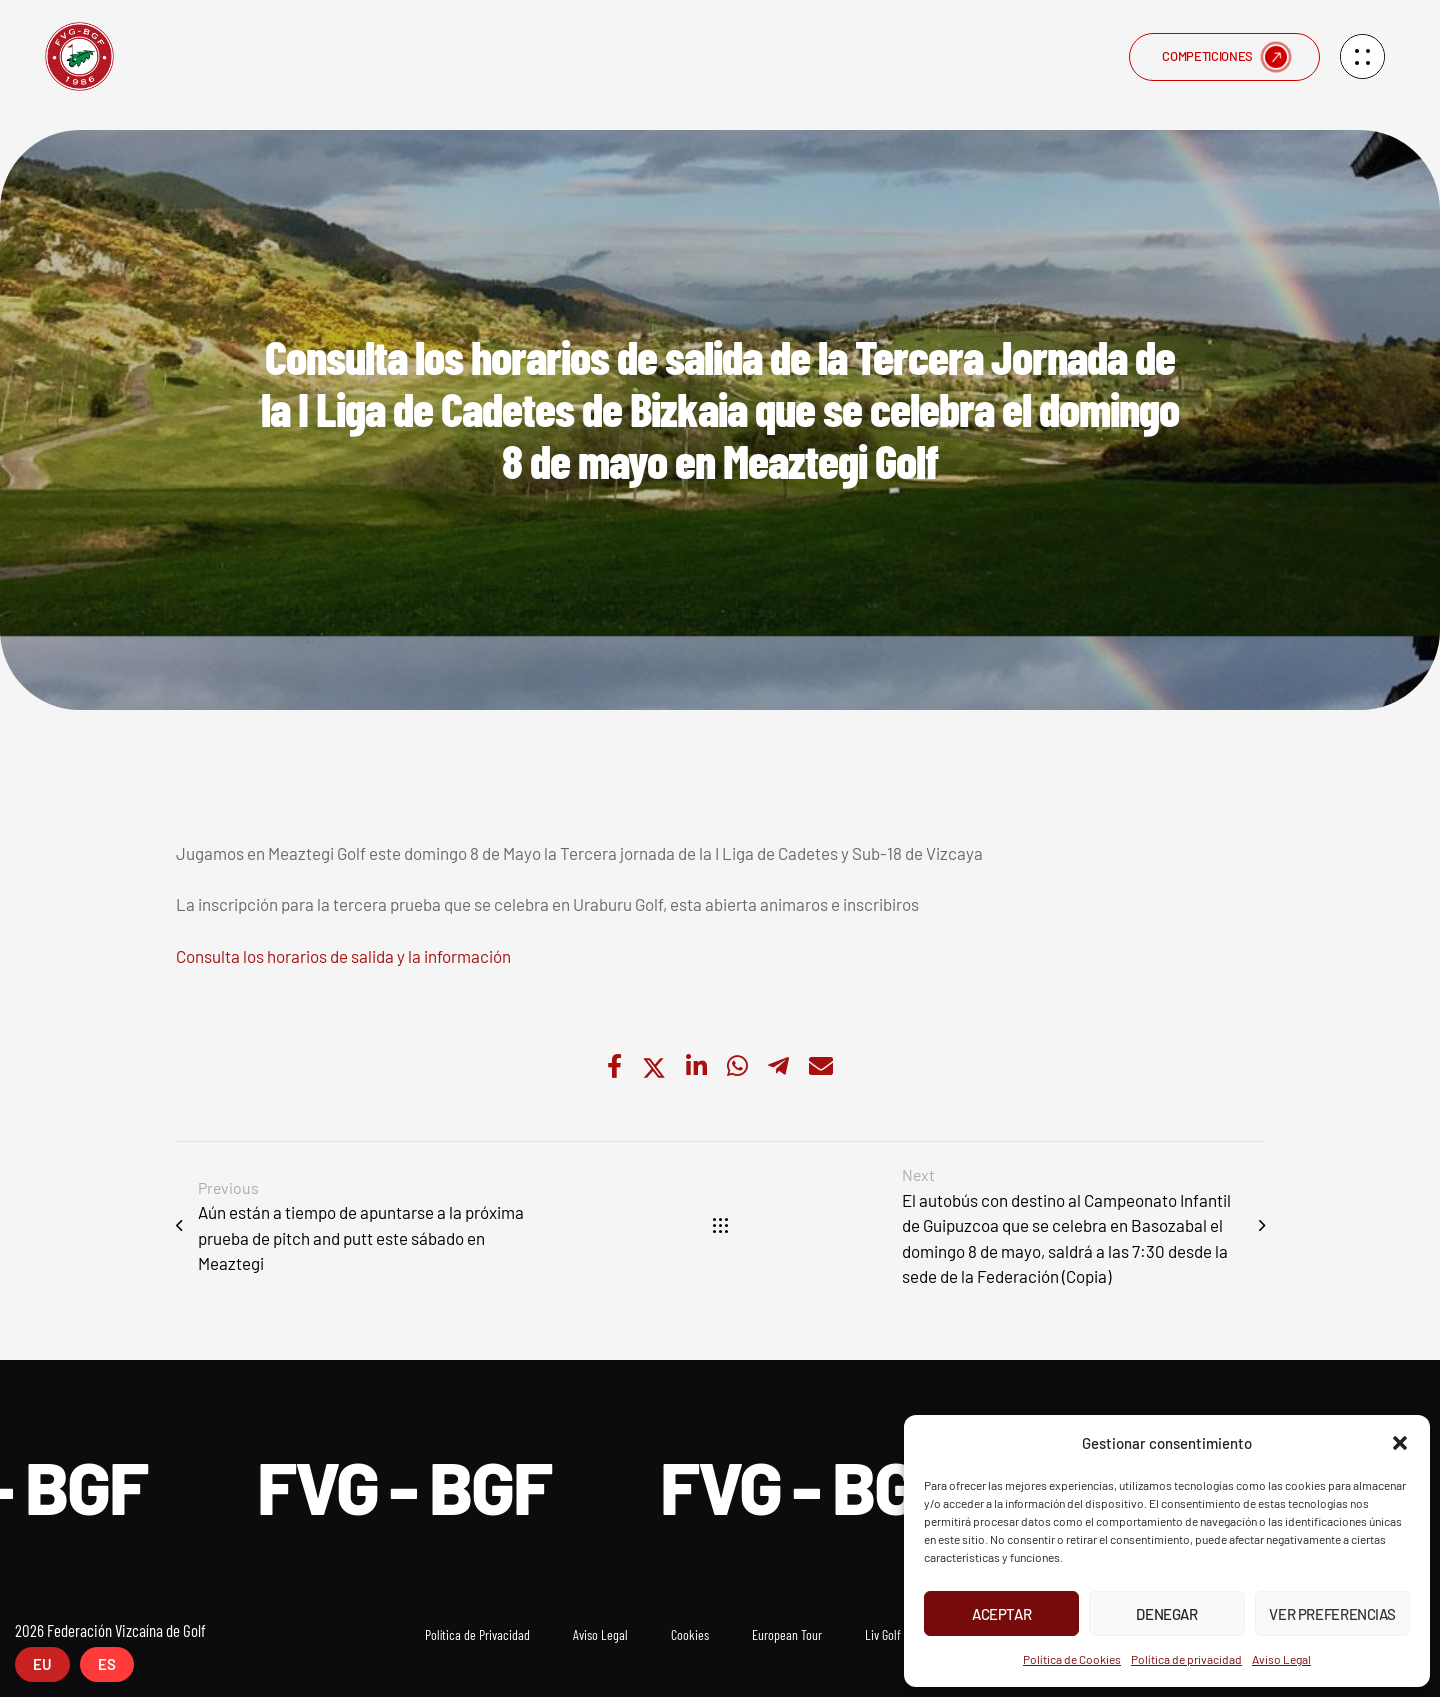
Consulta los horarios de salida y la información (343, 956)
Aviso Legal (1281, 1659)
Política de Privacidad (477, 1634)
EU (42, 1664)
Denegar (1166, 1614)
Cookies (690, 1634)
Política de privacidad (1186, 1659)
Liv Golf (883, 1634)
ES (107, 1664)
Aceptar (1001, 1614)
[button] (1400, 1443)
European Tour (787, 1634)
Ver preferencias (1332, 1614)
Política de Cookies (1072, 1659)
